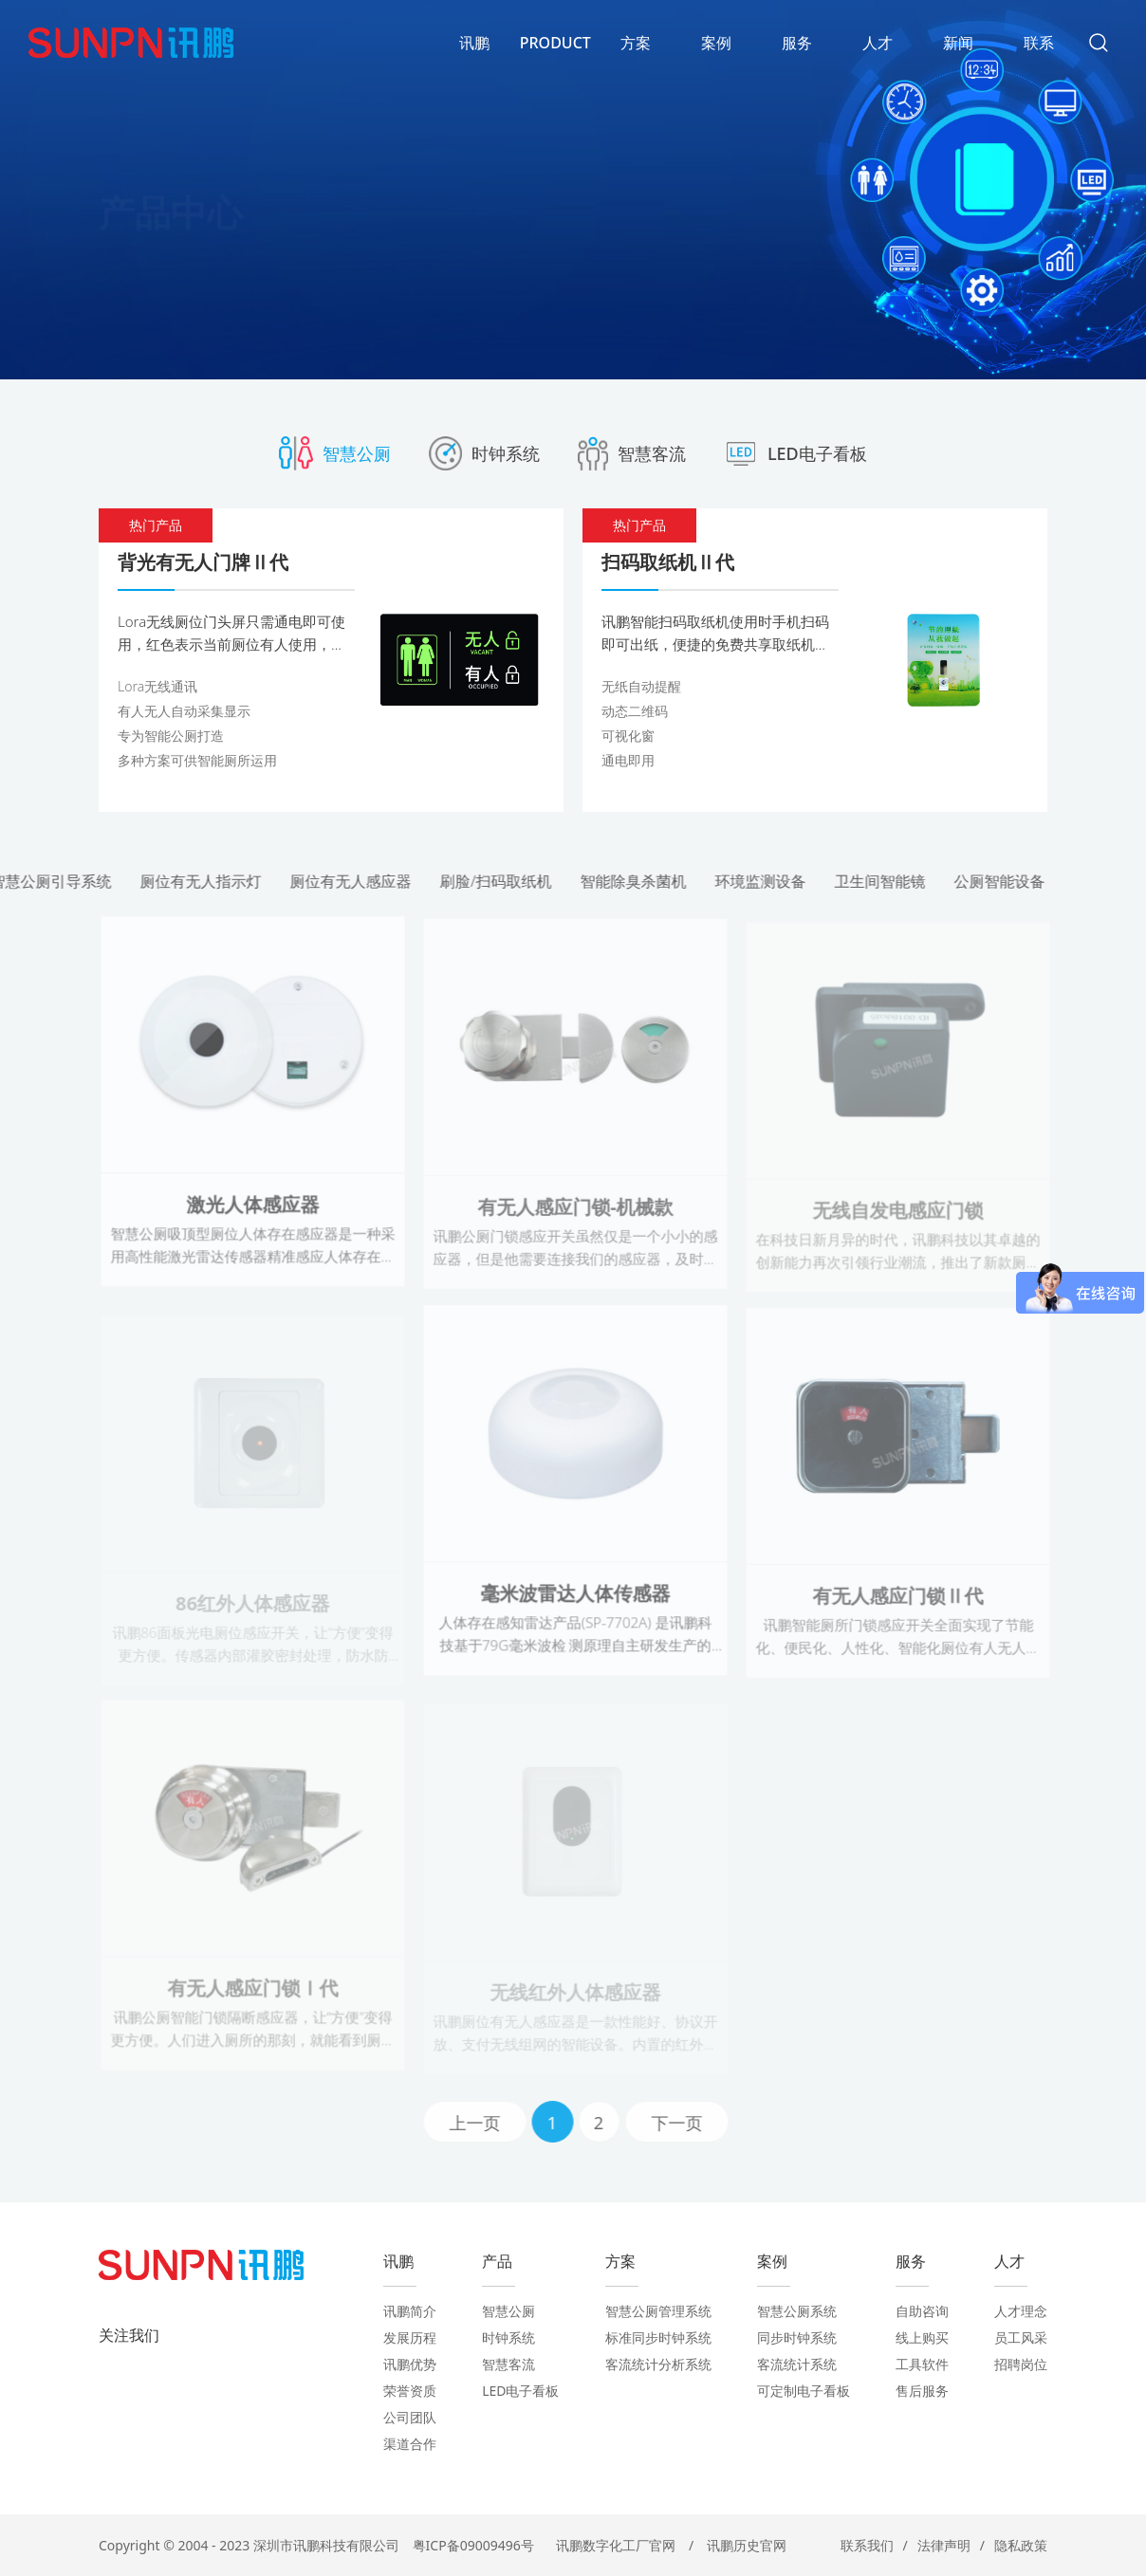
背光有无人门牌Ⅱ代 (203, 562)
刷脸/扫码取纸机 (504, 881)
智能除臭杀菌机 (640, 881)
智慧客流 (508, 2364)
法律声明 (943, 2545)
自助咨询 (922, 2311)
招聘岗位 (1020, 2364)
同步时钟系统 (797, 2337)
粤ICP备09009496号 (473, 2545)
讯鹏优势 (409, 2364)
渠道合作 (409, 2444)
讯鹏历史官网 (746, 2545)
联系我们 (867, 2545)
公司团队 (409, 2417)
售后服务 (922, 2391)
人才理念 (1020, 2311)
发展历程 (409, 2337)
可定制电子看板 (803, 2391)
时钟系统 (508, 2337)
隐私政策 (1020, 2545)
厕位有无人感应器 (358, 881)
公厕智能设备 (1006, 881)
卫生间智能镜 (887, 881)
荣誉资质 (409, 2391)
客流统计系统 (797, 2364)
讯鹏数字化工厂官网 (615, 2545)
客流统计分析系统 (658, 2364)
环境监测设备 (767, 881)
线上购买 (922, 2337)
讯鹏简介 (409, 2311)
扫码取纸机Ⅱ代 (667, 562)
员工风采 (1020, 2337)
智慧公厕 (508, 2311)
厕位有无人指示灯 (208, 881)
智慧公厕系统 (797, 2311)
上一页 (482, 2122)
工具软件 (922, 2364)
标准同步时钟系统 (658, 2337)
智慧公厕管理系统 (658, 2311)
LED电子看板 (520, 2391)
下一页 (684, 2122)
